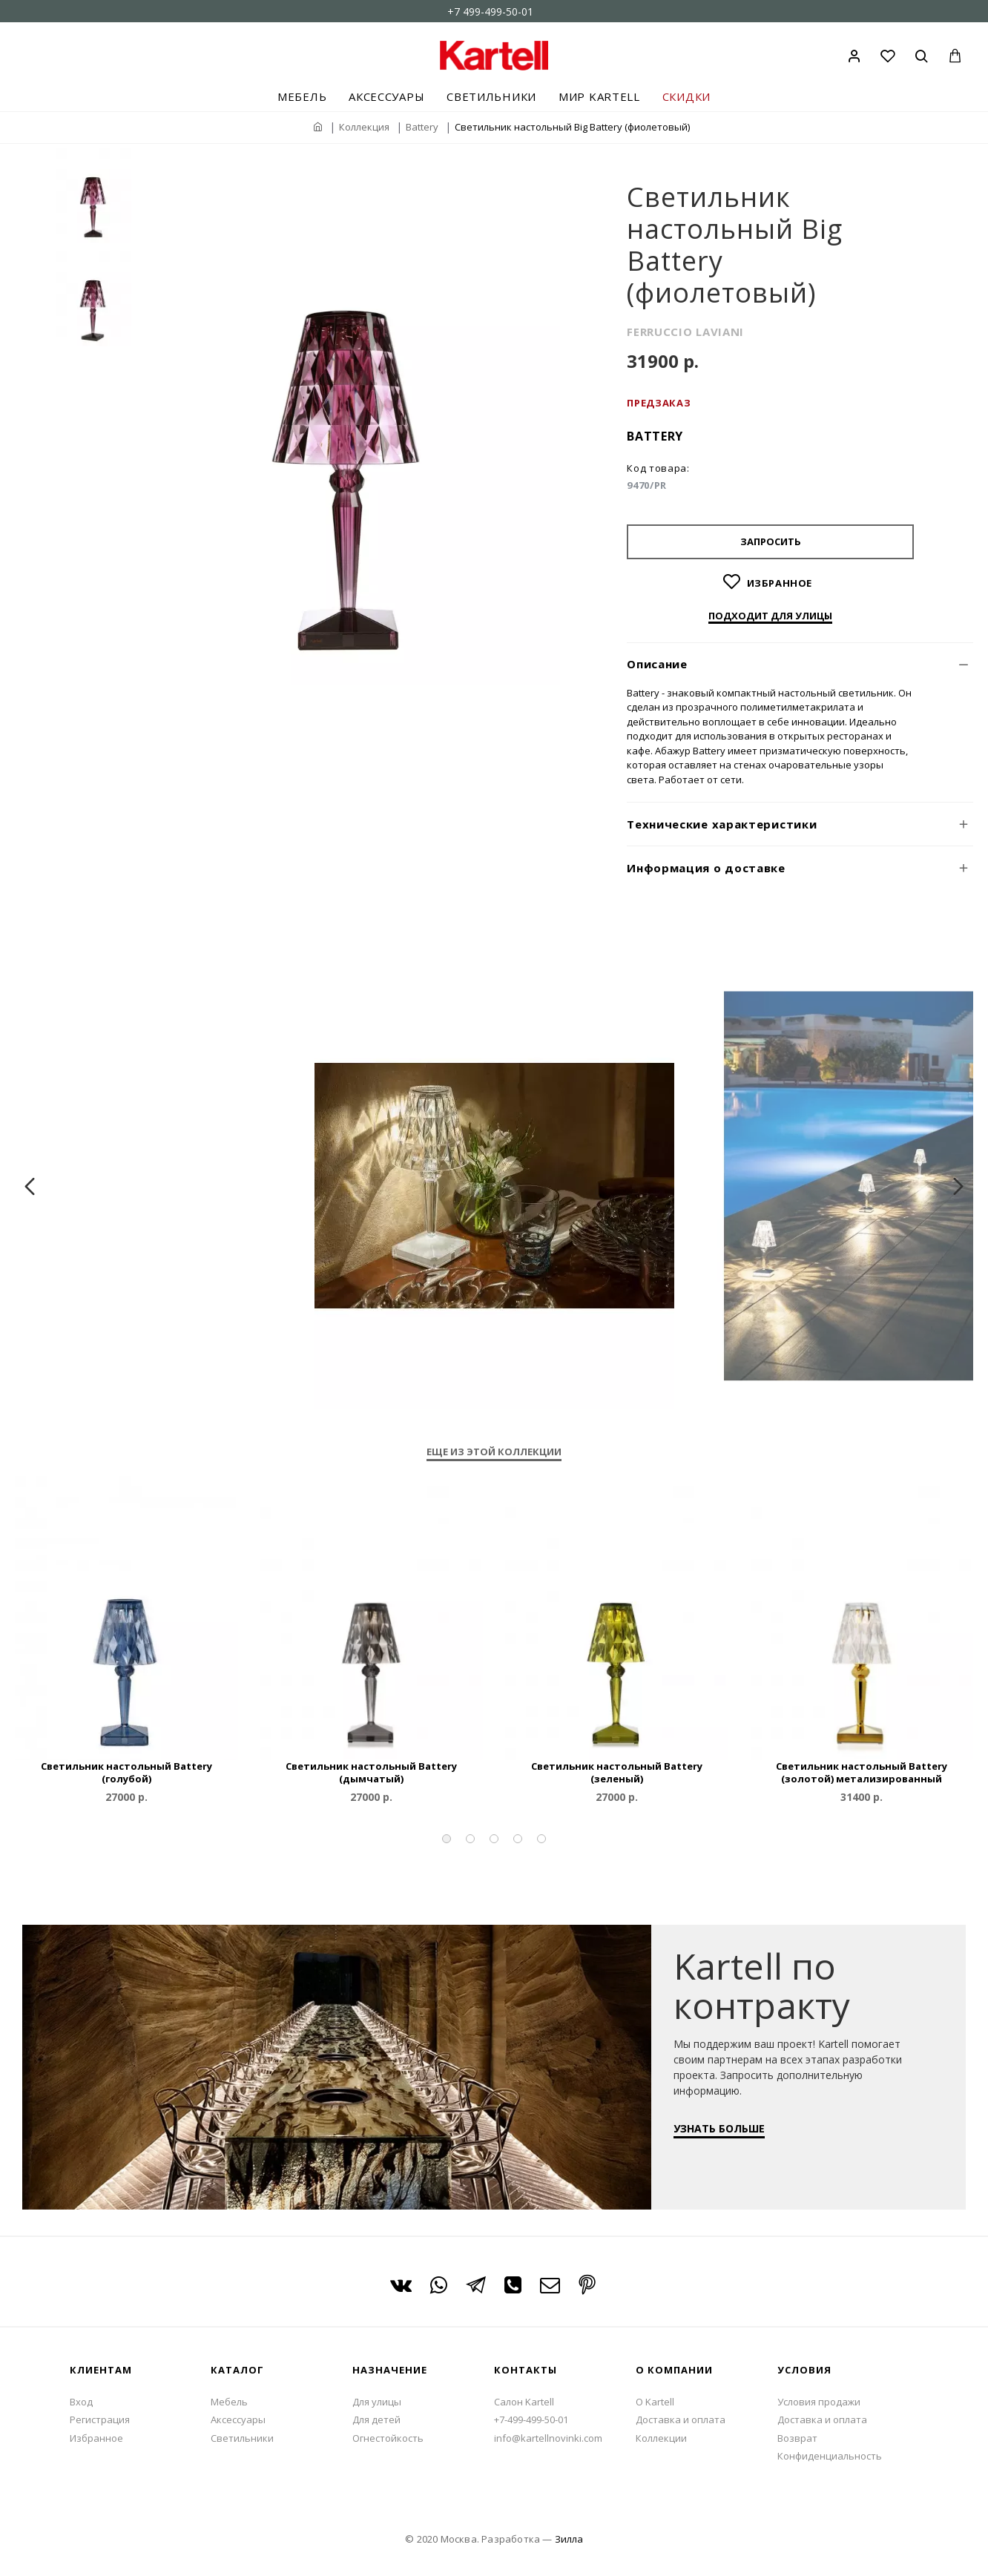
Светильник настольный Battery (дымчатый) (371, 1772)
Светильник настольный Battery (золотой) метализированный (861, 1772)
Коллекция (364, 127)
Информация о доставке (706, 867)
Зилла (569, 2539)
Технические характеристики (722, 824)
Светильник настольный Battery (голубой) (126, 1772)
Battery (422, 127)
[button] (446, 1838)
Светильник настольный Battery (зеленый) (616, 1772)
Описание (657, 663)
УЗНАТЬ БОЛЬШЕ (726, 2136)
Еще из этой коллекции (494, 1452)
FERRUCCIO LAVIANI (685, 331)
